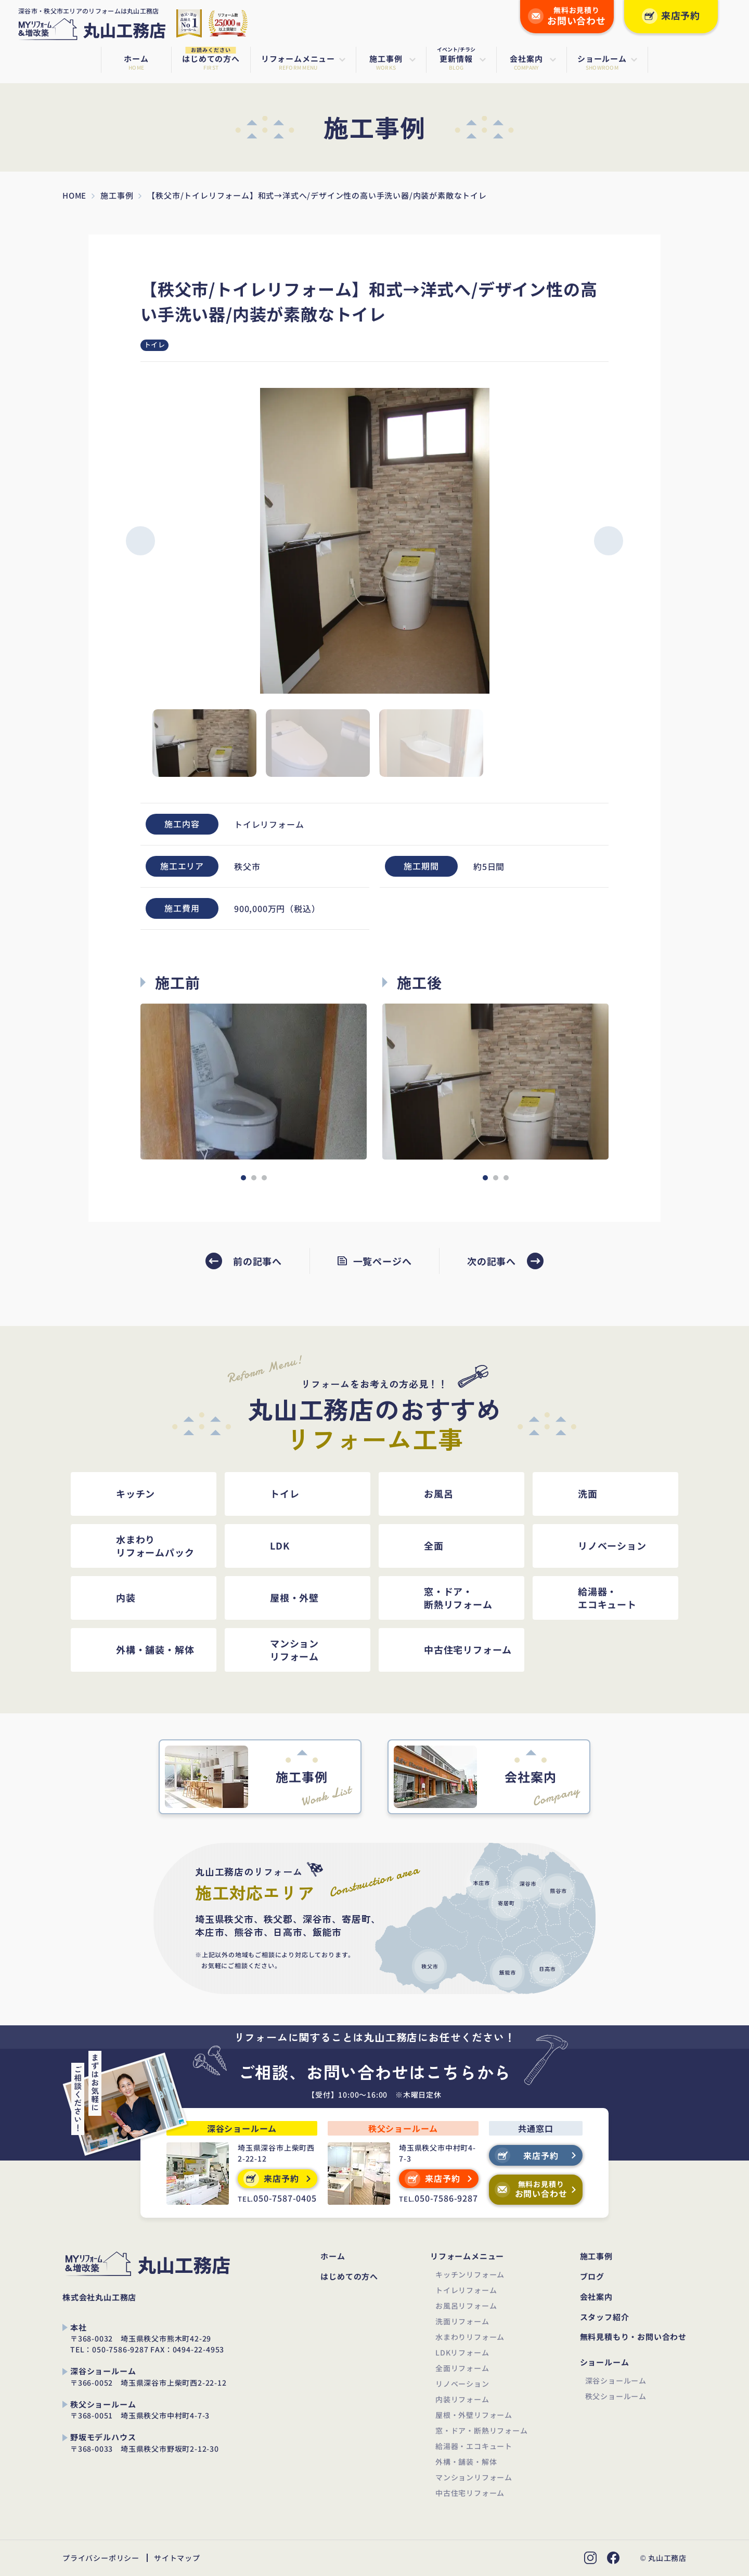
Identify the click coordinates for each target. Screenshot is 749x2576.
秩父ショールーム (616, 2396)
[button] (140, 540)
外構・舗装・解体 (466, 2461)
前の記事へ (257, 1261)
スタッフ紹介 (604, 2317)
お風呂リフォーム (466, 2305)
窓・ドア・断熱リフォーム (481, 2430)
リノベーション (462, 2383)
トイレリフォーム (466, 2290)
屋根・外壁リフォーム (473, 2415)
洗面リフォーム (462, 2321)
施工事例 (596, 2256)
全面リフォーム (462, 2368)
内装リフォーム (462, 2399)
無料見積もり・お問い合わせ (633, 2337)
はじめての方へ (349, 2277)
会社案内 (596, 2297)
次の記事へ (491, 1261)
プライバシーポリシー (100, 2558)
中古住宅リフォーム (470, 2493)
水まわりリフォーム (470, 2337)
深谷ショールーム (616, 2380)
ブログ (592, 2277)
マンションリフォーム (473, 2477)
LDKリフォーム (462, 2352)
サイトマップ (177, 2558)
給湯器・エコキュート (473, 2446)
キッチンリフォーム (470, 2274)
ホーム (332, 2256)
